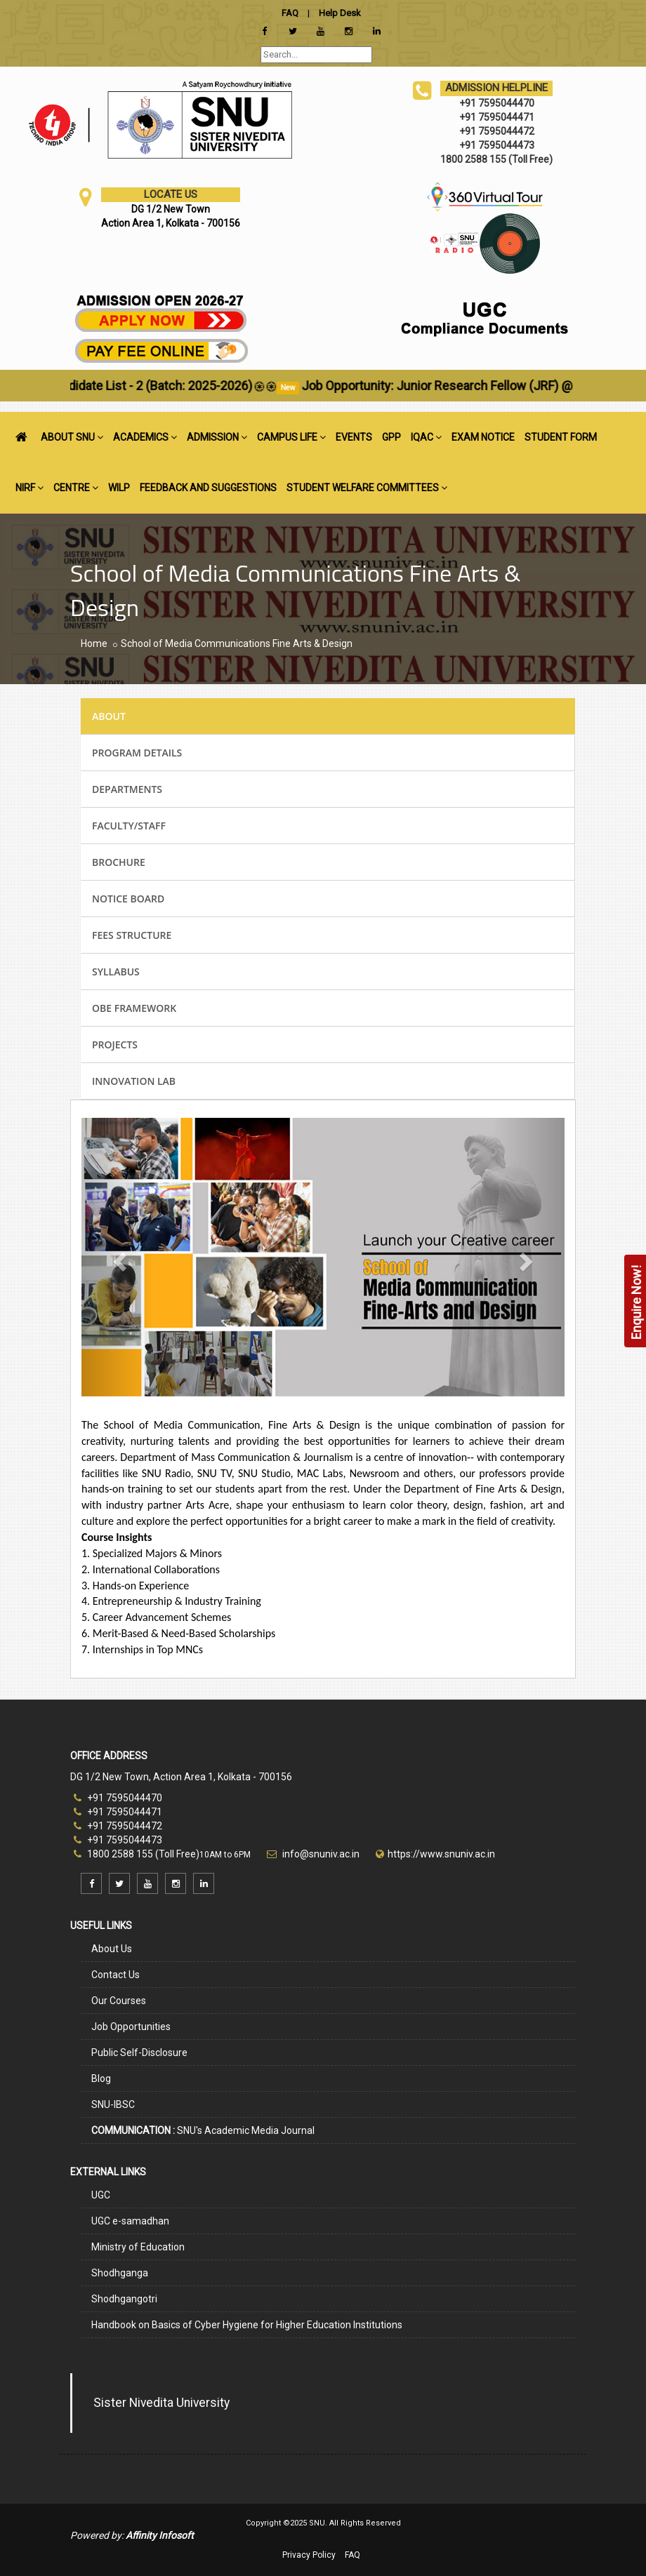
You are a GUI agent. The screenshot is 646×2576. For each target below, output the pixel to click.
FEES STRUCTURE (131, 935)
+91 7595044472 (118, 1825)
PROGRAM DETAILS (137, 752)
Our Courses (118, 2000)
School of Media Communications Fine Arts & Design (236, 643)
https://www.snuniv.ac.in (441, 1854)
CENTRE (75, 487)
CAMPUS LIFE (291, 437)
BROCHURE (118, 862)
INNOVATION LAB (134, 1081)
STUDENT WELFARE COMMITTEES (366, 487)
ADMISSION (217, 437)
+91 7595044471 (118, 1811)
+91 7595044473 (118, 1840)
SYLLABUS (116, 971)
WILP (119, 487)
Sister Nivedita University (161, 2403)
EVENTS (354, 437)
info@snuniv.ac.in (320, 1854)
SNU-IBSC (113, 2104)
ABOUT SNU (72, 437)
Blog (101, 2078)
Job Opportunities (131, 2026)
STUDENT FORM (561, 437)
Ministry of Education (138, 2247)
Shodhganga (119, 2272)
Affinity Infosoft (160, 2535)
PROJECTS (115, 1044)
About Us (111, 1948)
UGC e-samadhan (130, 2221)
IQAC (426, 437)
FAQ (352, 2555)
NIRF (29, 487)
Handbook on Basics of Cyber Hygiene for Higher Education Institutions (246, 2324)
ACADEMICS (145, 437)
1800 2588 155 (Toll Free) (136, 1854)
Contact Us (115, 1974)
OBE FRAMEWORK (134, 1008)
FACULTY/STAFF (129, 825)
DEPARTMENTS (127, 789)
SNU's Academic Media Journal (203, 2130)
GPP (391, 437)
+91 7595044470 (118, 1797)
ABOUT (109, 716)
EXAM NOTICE (483, 437)
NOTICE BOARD (128, 898)
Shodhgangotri (124, 2298)
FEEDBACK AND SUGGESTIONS (208, 487)
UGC (100, 2195)
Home (94, 643)
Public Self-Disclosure (139, 2052)
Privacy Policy (309, 2555)
